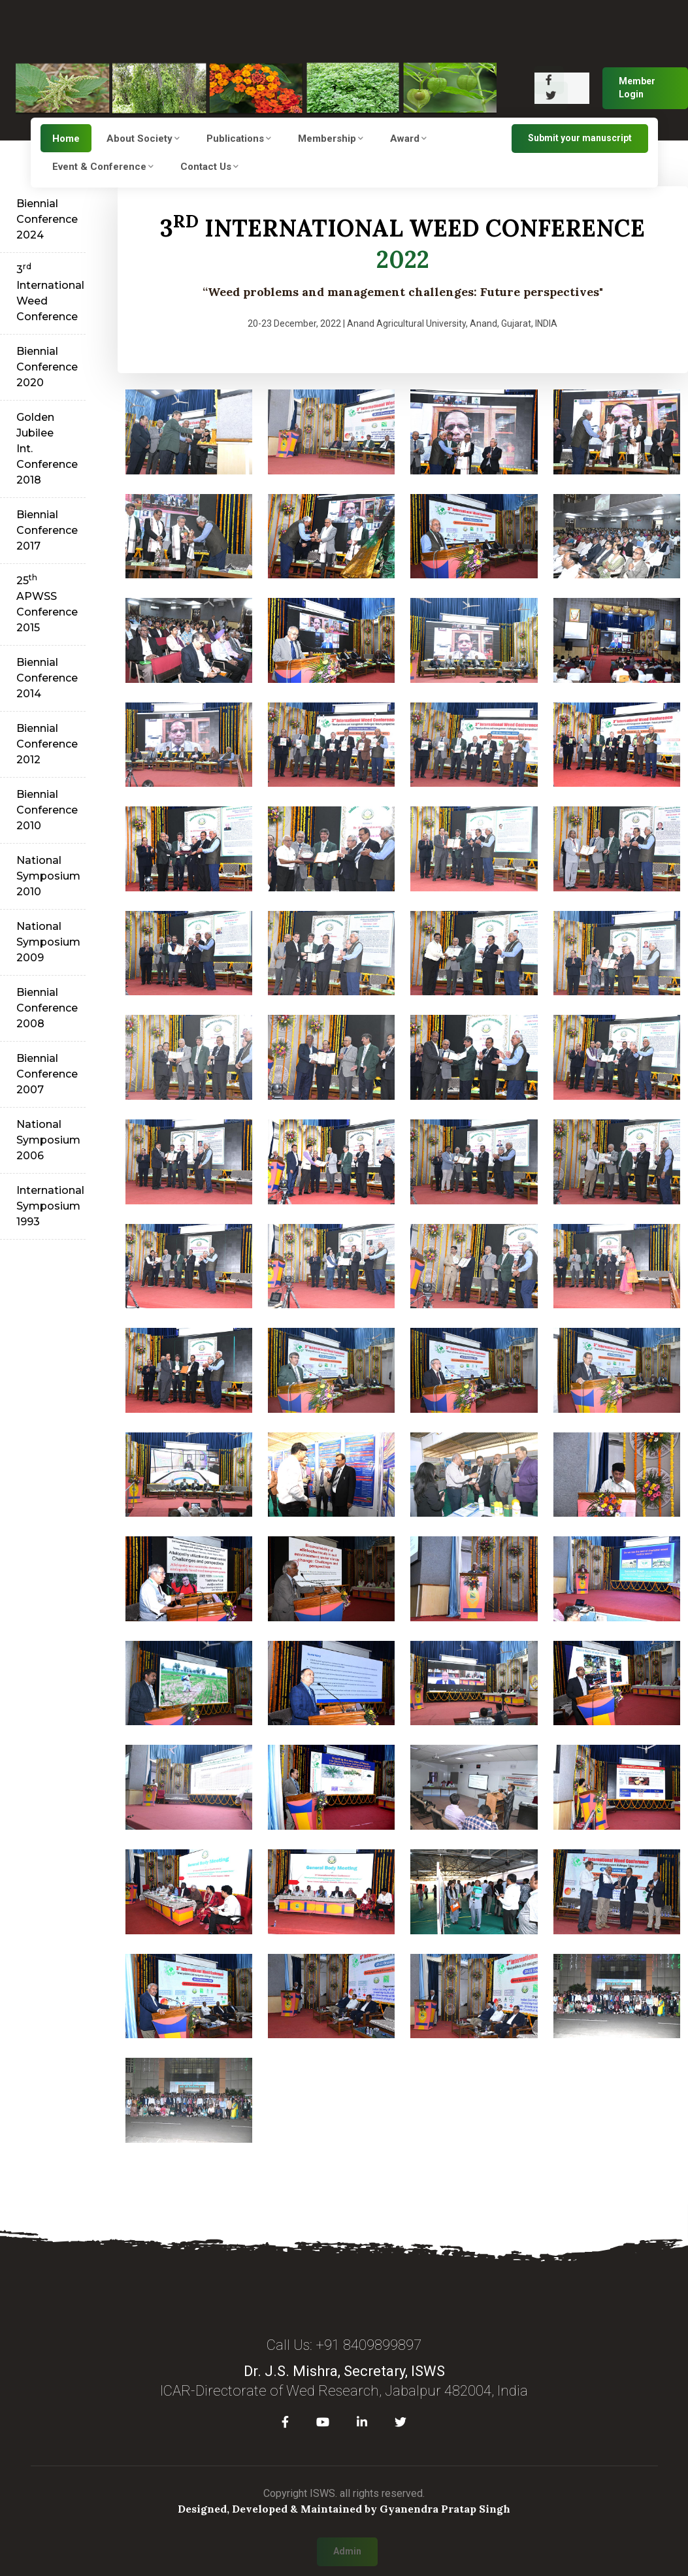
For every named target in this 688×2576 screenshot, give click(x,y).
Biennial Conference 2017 (47, 530)
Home (66, 138)
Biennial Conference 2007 (47, 1074)
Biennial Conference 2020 (47, 367)
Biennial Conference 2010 (47, 810)
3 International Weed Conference (50, 292)
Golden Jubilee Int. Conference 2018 (47, 448)
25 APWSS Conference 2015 (47, 603)
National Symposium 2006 (48, 1140)
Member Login (637, 87)
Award (408, 138)
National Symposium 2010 (48, 876)
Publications (238, 138)
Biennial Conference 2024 (47, 219)
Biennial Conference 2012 (47, 744)
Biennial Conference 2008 (47, 1008)
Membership (330, 138)
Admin (347, 2551)
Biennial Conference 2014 (47, 678)
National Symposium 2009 (48, 942)
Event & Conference (103, 167)
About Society (143, 138)
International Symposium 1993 (50, 1206)
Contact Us (209, 167)
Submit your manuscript (580, 138)
